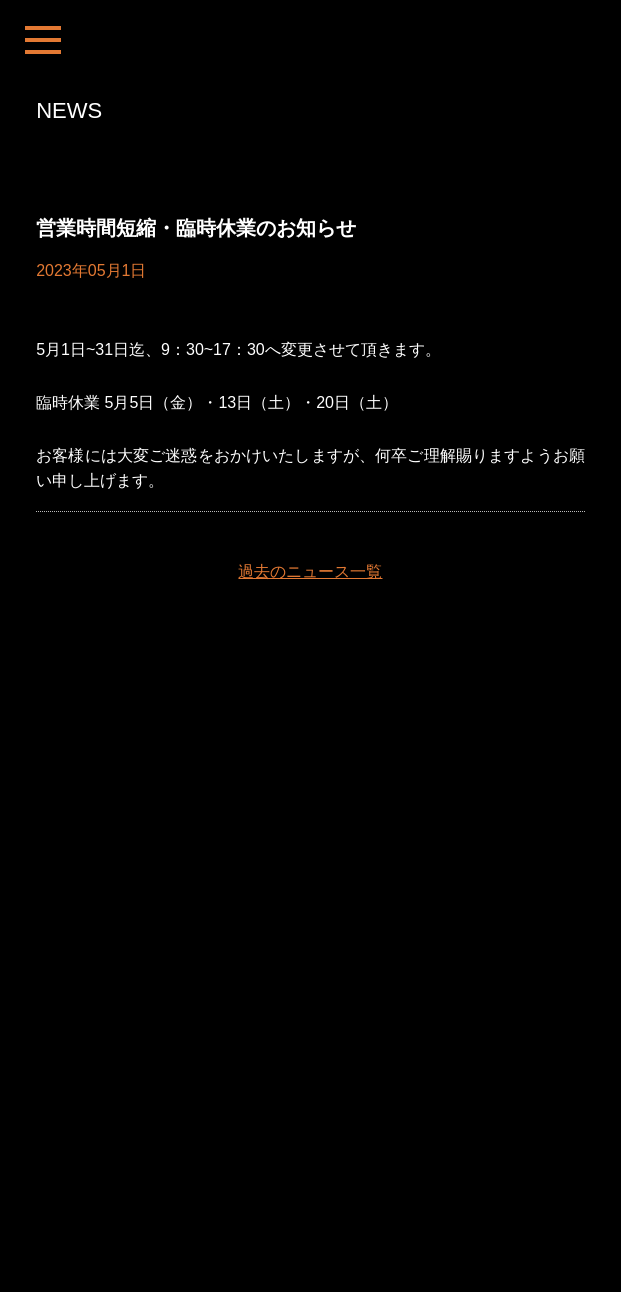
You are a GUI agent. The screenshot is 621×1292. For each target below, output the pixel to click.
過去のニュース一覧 (310, 571)
